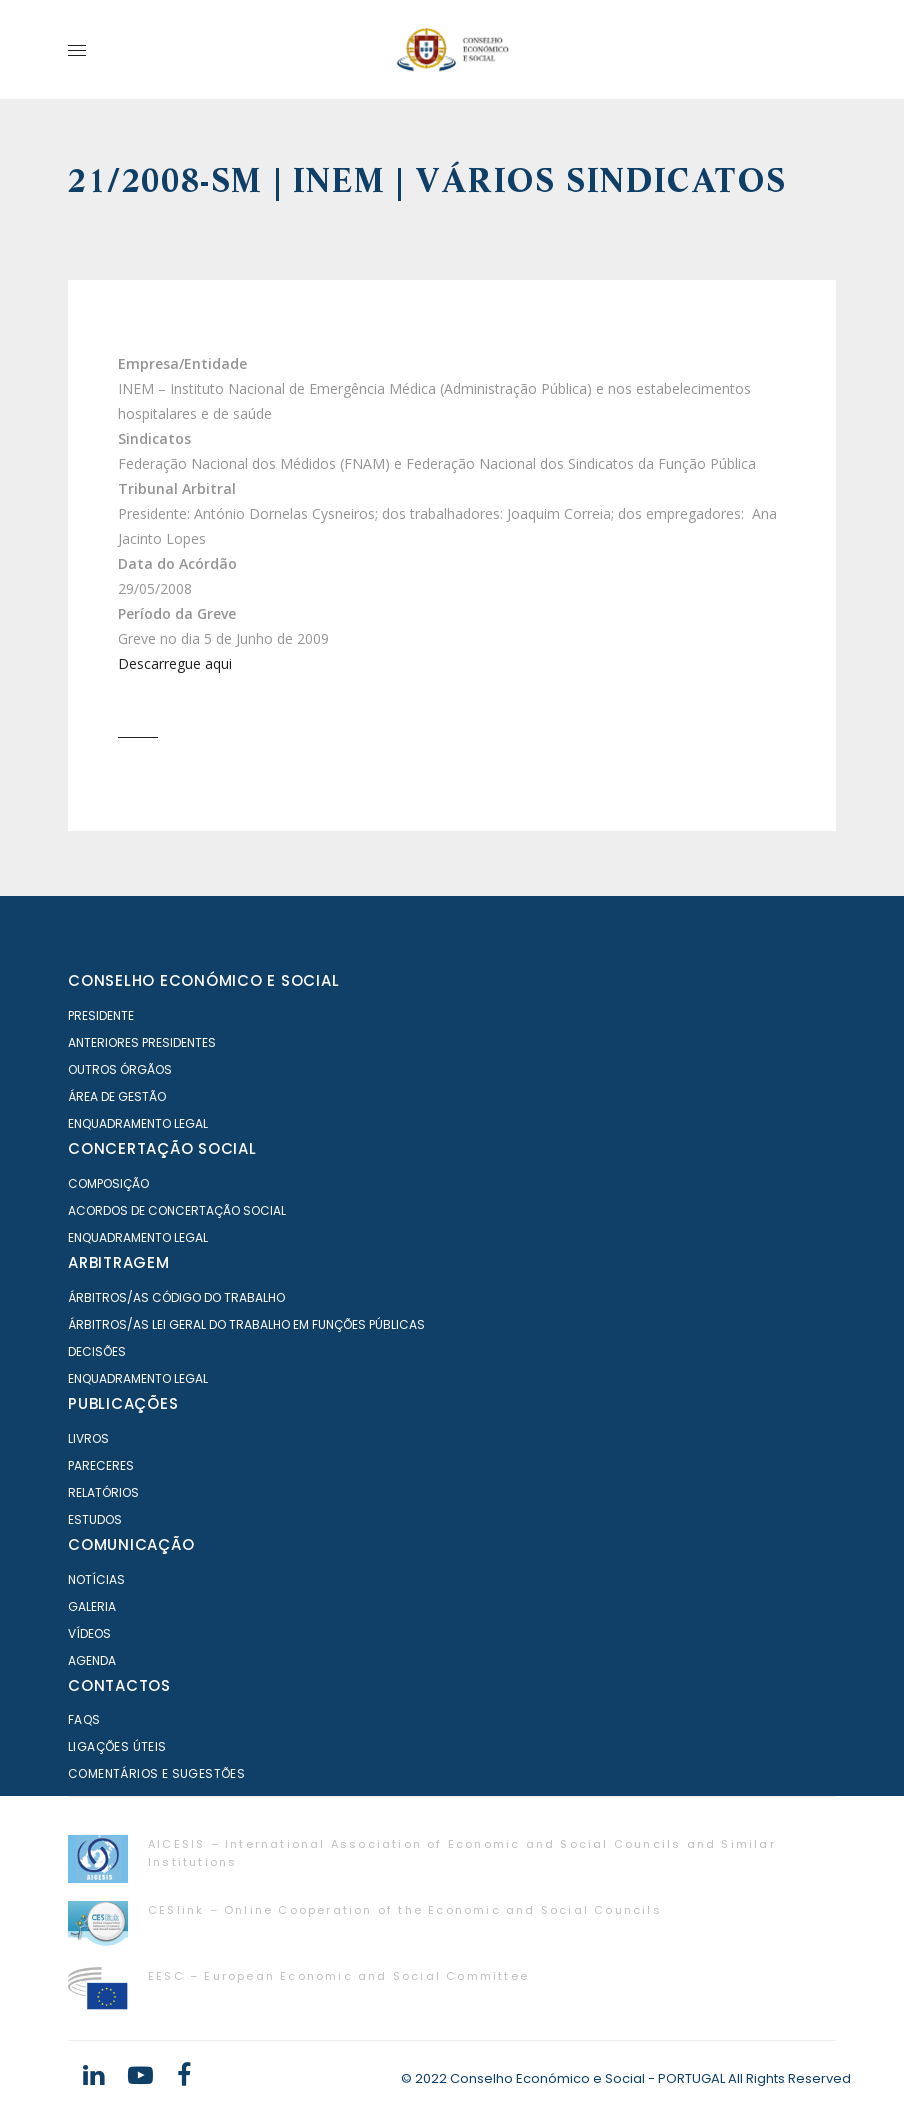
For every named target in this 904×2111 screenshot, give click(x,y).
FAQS (84, 1719)
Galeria (92, 1606)
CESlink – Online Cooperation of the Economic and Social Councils (405, 1910)
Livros (88, 1438)
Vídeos (89, 1633)
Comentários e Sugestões (156, 1773)
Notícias (96, 1579)
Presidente (101, 1015)
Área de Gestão (117, 1096)
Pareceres (101, 1465)
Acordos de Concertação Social (177, 1210)
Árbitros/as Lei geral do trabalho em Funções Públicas (246, 1324)
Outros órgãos (120, 1069)
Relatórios (103, 1492)
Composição (108, 1183)
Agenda (92, 1660)
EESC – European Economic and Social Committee (338, 1976)
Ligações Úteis (117, 1746)
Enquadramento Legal (138, 1123)
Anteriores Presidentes (142, 1042)
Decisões (97, 1351)
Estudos (95, 1519)
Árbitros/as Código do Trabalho (176, 1297)
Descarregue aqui (175, 663)
